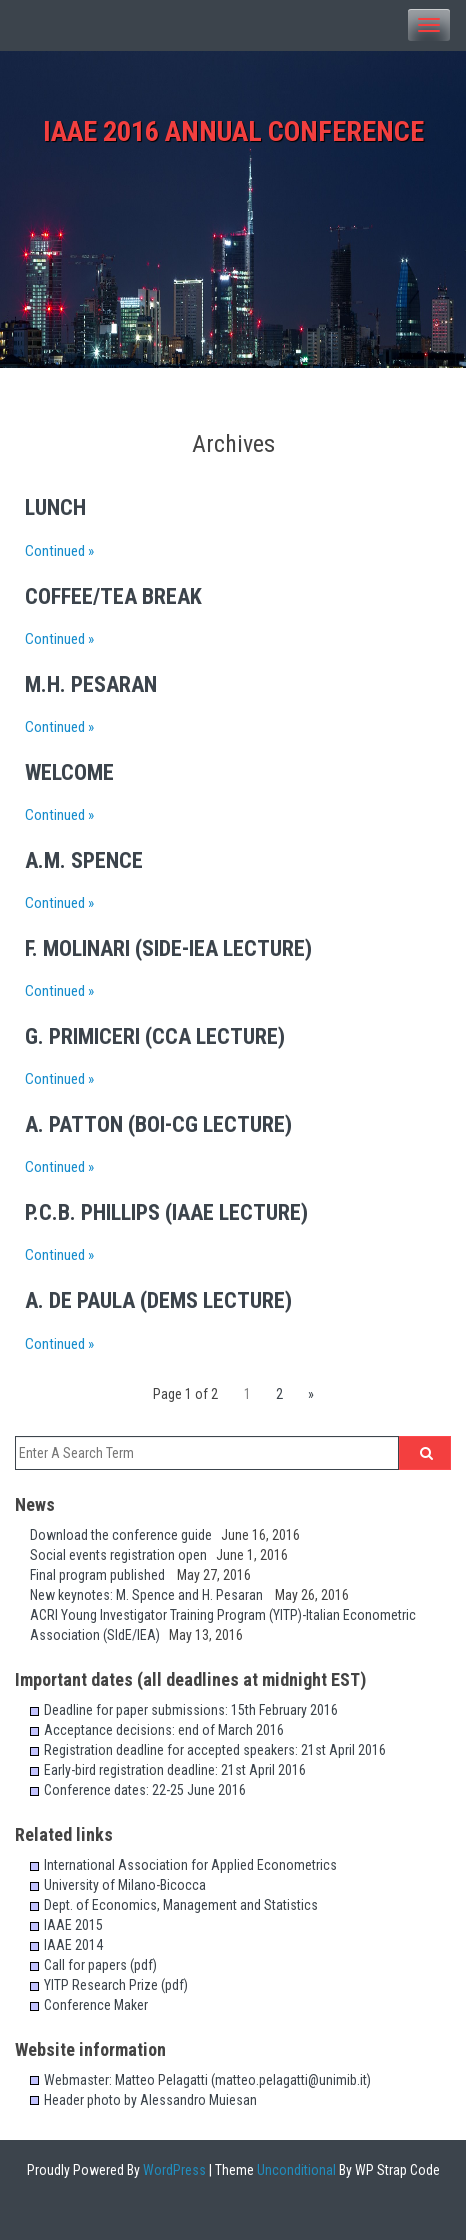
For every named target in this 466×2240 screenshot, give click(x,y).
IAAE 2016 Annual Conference (233, 131)
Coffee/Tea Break (113, 596)
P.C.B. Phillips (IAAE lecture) (166, 1212)
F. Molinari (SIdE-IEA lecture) (168, 948)
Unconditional (295, 2170)
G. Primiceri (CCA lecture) (155, 1036)
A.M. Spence (84, 860)
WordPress (173, 2170)
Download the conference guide (125, 1535)
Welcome (69, 772)
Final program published (103, 1575)
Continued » (59, 551)
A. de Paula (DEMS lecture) (158, 1300)
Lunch (55, 507)
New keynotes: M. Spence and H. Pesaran (152, 1595)
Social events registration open (123, 1555)
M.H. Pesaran (91, 684)
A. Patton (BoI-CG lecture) (158, 1124)
